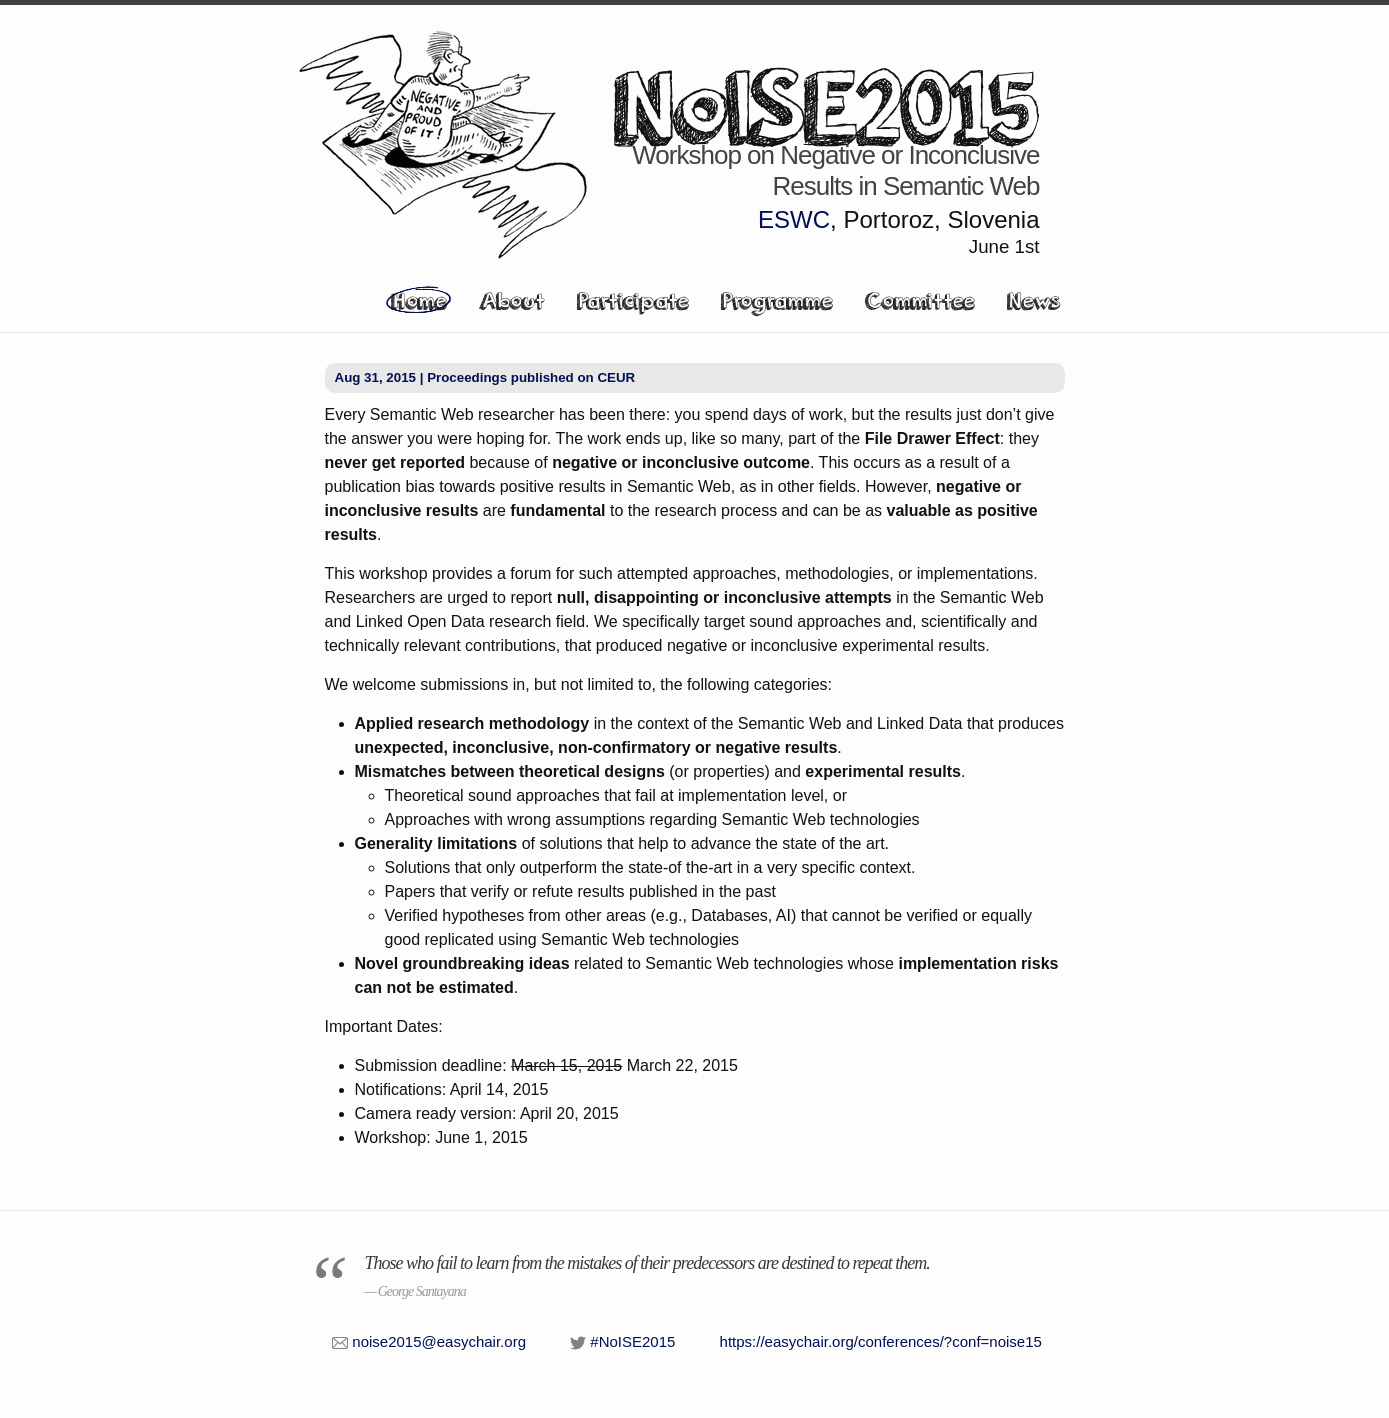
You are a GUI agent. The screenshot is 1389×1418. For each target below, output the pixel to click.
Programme (776, 300)
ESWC (794, 219)
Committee (919, 300)
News (1033, 300)
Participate (632, 300)
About (511, 300)
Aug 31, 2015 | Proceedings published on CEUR (485, 377)
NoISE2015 (827, 104)
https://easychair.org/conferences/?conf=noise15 (881, 1341)
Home (418, 300)
